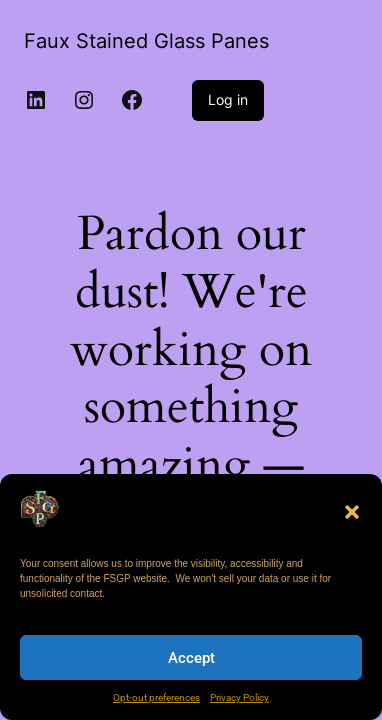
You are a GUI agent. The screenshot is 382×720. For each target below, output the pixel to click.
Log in (228, 99)
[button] (352, 512)
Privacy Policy (239, 697)
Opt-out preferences (156, 697)
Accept (191, 658)
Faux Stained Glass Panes (146, 41)
